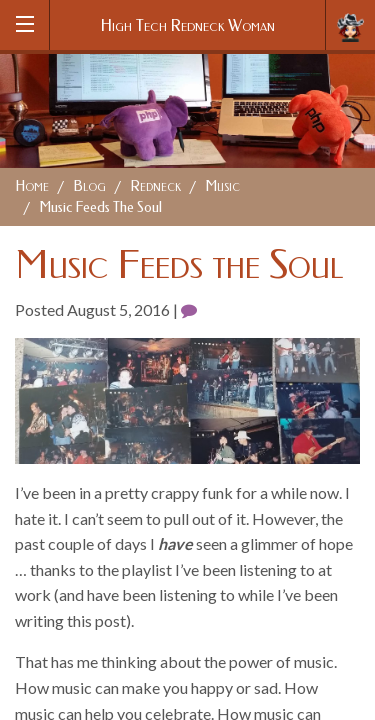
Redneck (155, 186)
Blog (89, 186)
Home (32, 186)
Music (222, 186)
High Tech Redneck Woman (188, 26)
